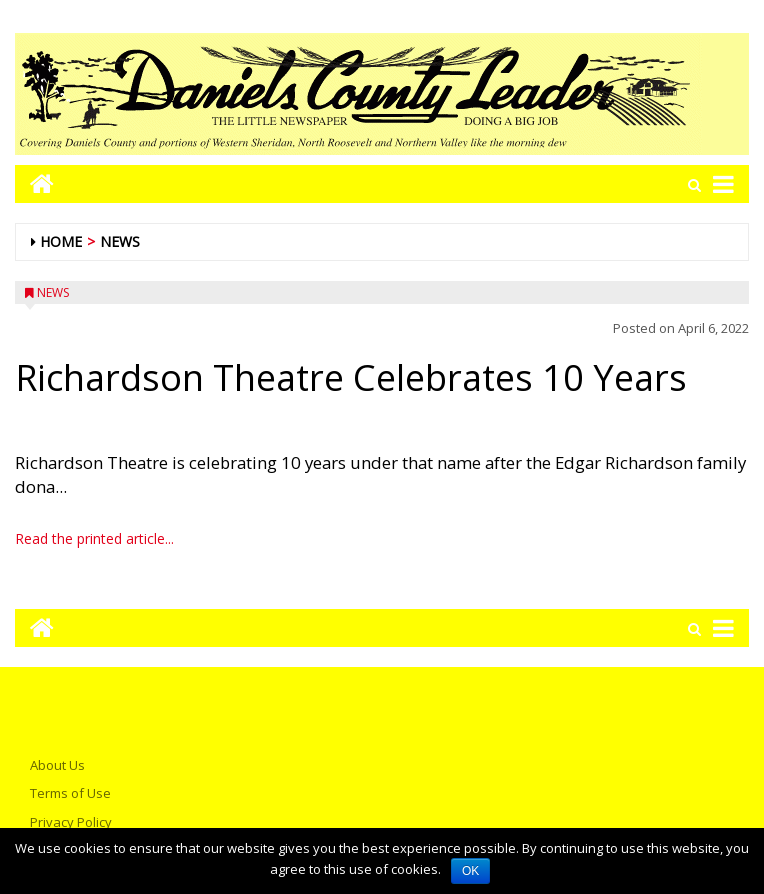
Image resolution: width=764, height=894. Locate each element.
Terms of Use (70, 793)
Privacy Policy (71, 822)
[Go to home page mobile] (34, 183)
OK (470, 871)
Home (61, 241)
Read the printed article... (94, 538)
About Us (57, 765)
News (120, 241)
